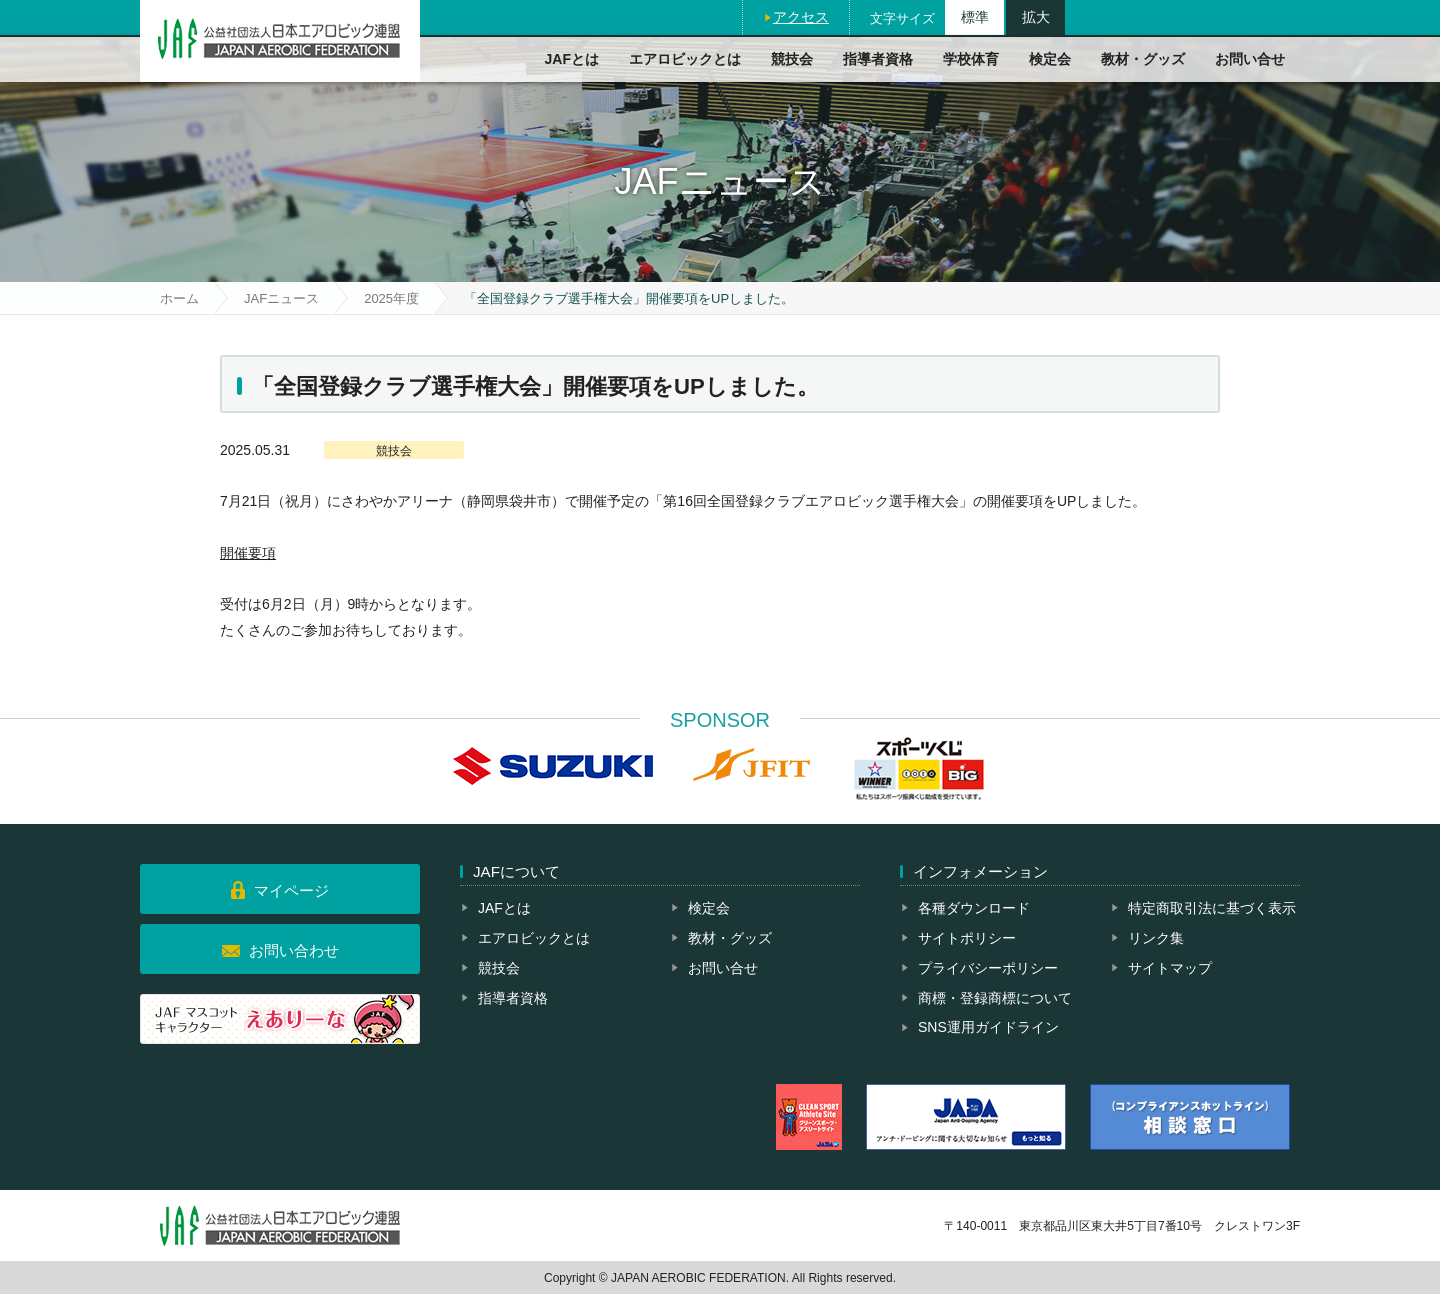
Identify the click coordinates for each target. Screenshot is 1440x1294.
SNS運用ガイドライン (988, 1027)
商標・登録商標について (995, 998)
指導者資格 (878, 59)
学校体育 (971, 59)
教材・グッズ (1143, 59)
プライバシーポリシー (988, 968)
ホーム (179, 298)
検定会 (1050, 59)
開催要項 (248, 553)
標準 (975, 17)
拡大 (1036, 17)
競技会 (792, 59)
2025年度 (391, 298)
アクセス (801, 17)
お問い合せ (1250, 59)
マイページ (291, 890)
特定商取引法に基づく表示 (1212, 908)
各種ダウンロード (974, 908)
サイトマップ (1170, 968)
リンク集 (1156, 938)
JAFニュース (281, 298)
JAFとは (572, 59)
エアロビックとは (685, 59)
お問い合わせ (294, 950)
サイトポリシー (967, 938)
